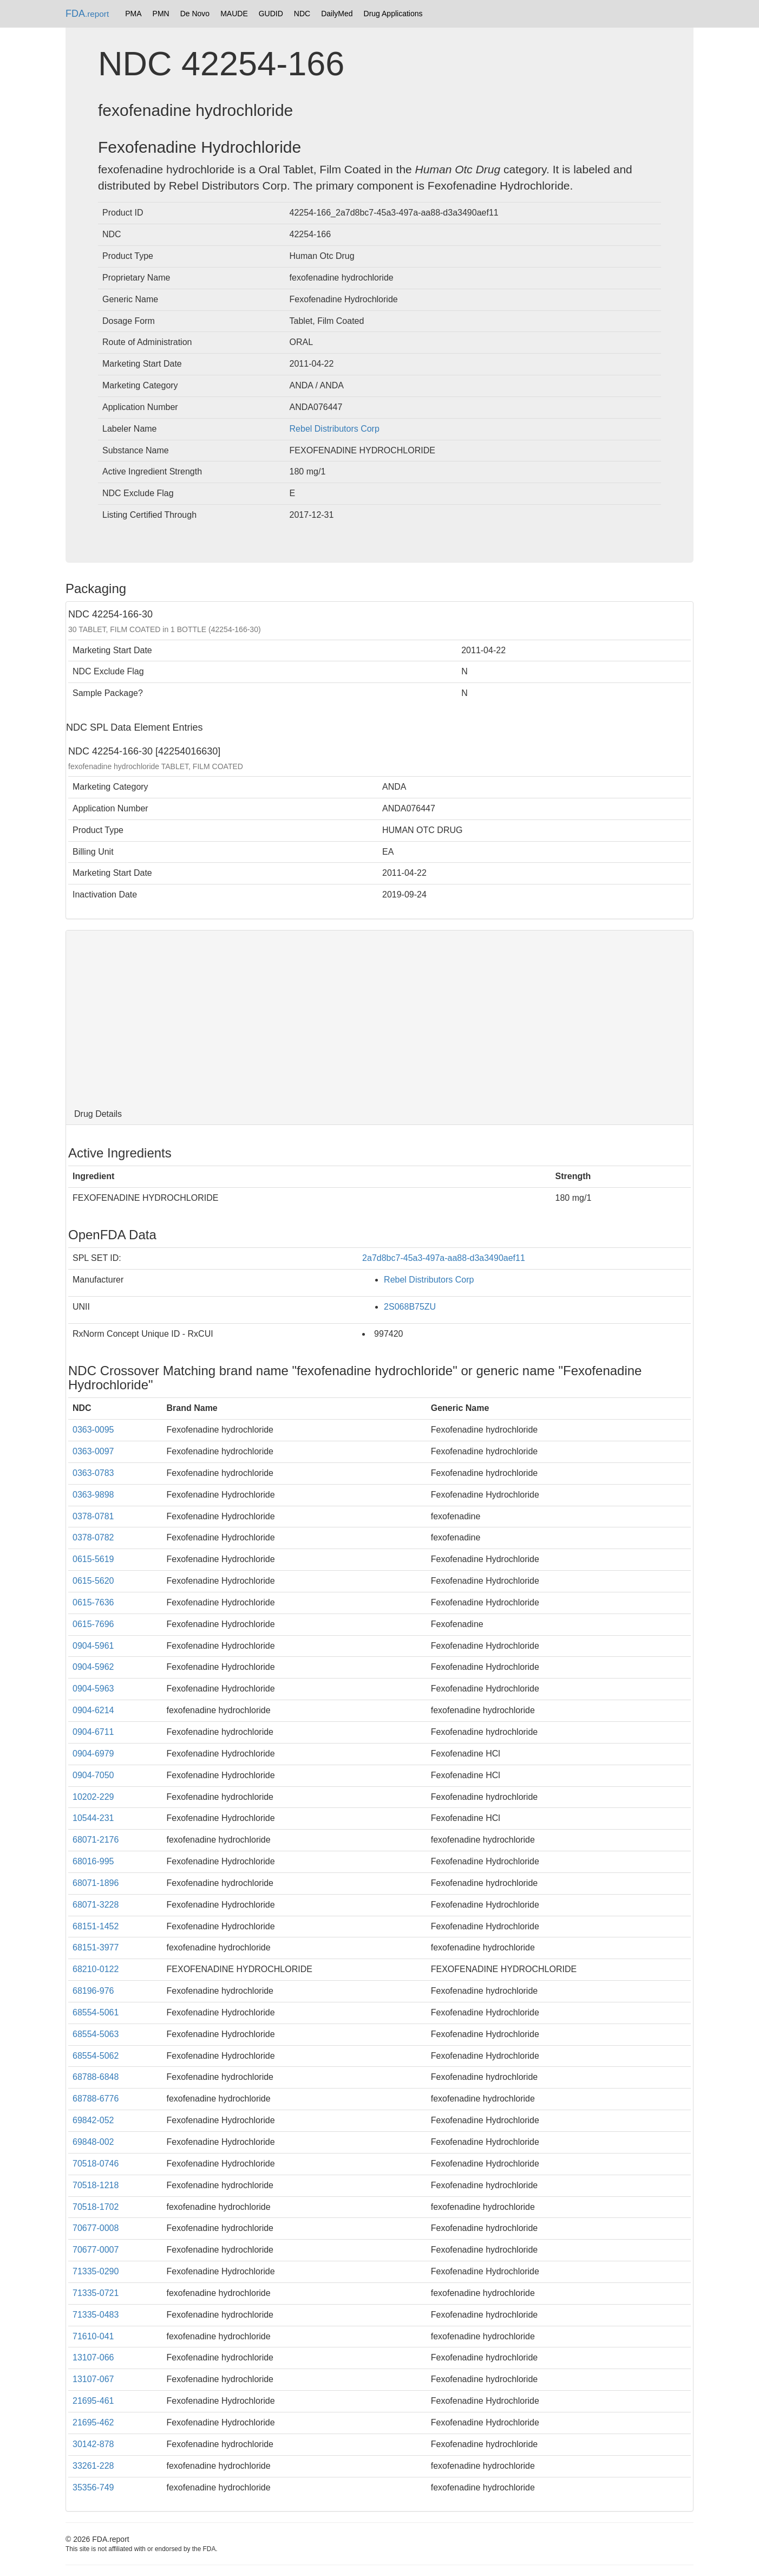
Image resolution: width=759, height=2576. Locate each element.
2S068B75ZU (410, 1306)
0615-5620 (93, 1580)
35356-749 (93, 2487)
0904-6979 (93, 1753)
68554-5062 (96, 2055)
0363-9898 (93, 1494)
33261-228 (93, 2465)
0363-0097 (93, 1451)
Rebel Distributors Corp (335, 428)
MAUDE (234, 13)
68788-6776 (96, 2098)
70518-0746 (96, 2163)
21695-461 (93, 2400)
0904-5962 (93, 1666)
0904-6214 (93, 1710)
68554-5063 (96, 2034)
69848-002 (93, 2141)
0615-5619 (93, 1559)
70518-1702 (96, 2206)
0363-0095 (93, 1429)
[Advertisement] (379, 1017)
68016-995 (93, 1861)
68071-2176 (96, 1839)
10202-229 (93, 1796)
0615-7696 (93, 1624)
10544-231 (93, 1818)
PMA (133, 13)
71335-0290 (96, 2271)
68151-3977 (96, 1947)
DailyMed (336, 13)
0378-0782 (93, 1537)
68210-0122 (96, 1969)
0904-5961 (93, 1645)
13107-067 (93, 2379)
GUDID (271, 13)
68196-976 (93, 1990)
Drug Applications (393, 13)
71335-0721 (96, 2293)
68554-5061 (96, 2012)
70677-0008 (96, 2228)
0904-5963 (93, 1688)
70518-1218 (96, 2185)
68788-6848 (96, 2076)
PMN (161, 13)
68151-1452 (96, 1926)
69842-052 (93, 2120)
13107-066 (93, 2357)
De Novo (195, 13)
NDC (302, 13)
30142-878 (93, 2444)
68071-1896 (96, 1883)
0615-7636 (93, 1602)
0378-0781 (93, 1516)
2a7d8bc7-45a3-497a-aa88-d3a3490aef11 (443, 1258)
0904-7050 (93, 1775)
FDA (87, 13)
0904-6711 (93, 1731)
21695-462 (93, 2422)
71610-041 (93, 2336)
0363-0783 (93, 1473)
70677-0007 (96, 2249)
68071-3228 (96, 1904)
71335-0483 (96, 2314)
